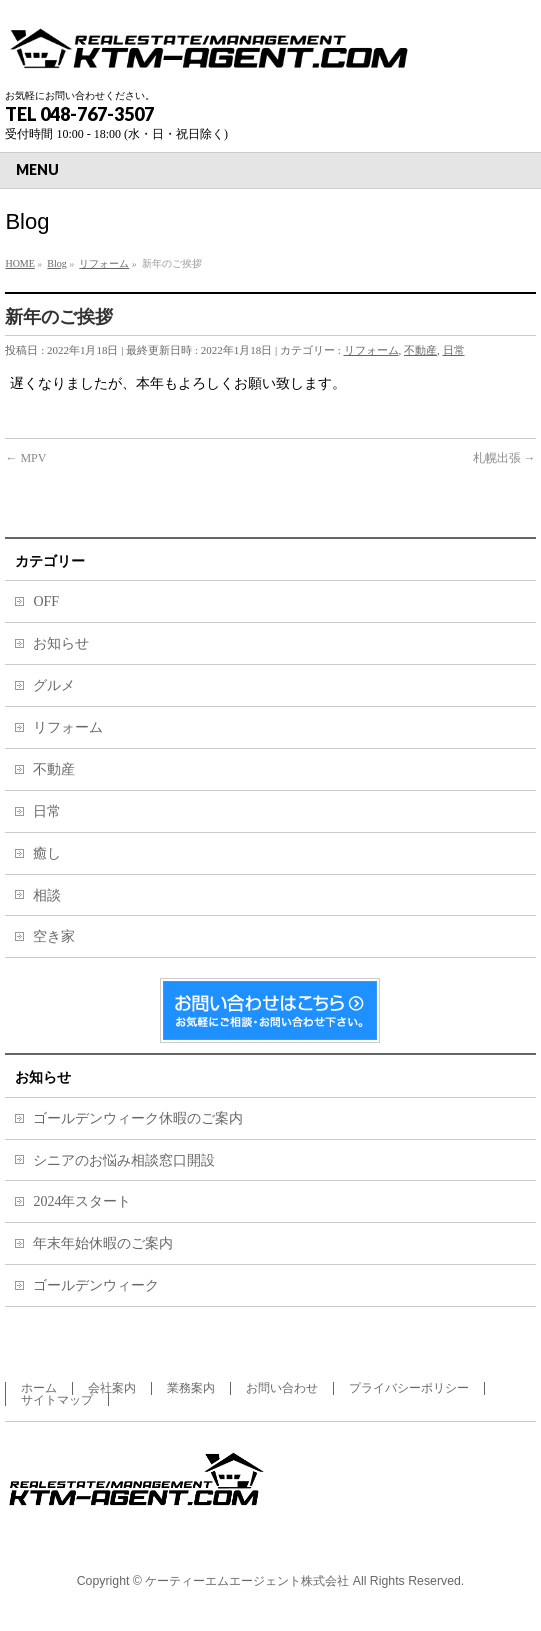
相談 (47, 895)
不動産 (420, 350)
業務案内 (191, 1388)
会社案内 (112, 1388)
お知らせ (61, 643)
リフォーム (371, 350)
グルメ (54, 685)
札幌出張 (504, 458)
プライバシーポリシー (409, 1388)
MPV (25, 458)
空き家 (54, 936)
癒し (47, 853)
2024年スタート (82, 1201)
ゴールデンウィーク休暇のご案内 (138, 1118)
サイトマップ (57, 1400)
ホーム (39, 1388)
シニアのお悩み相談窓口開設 (124, 1160)
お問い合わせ (282, 1388)
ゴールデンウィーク (96, 1285)
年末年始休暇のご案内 (103, 1243)
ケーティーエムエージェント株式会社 (247, 1581)
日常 (454, 350)
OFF (46, 601)
